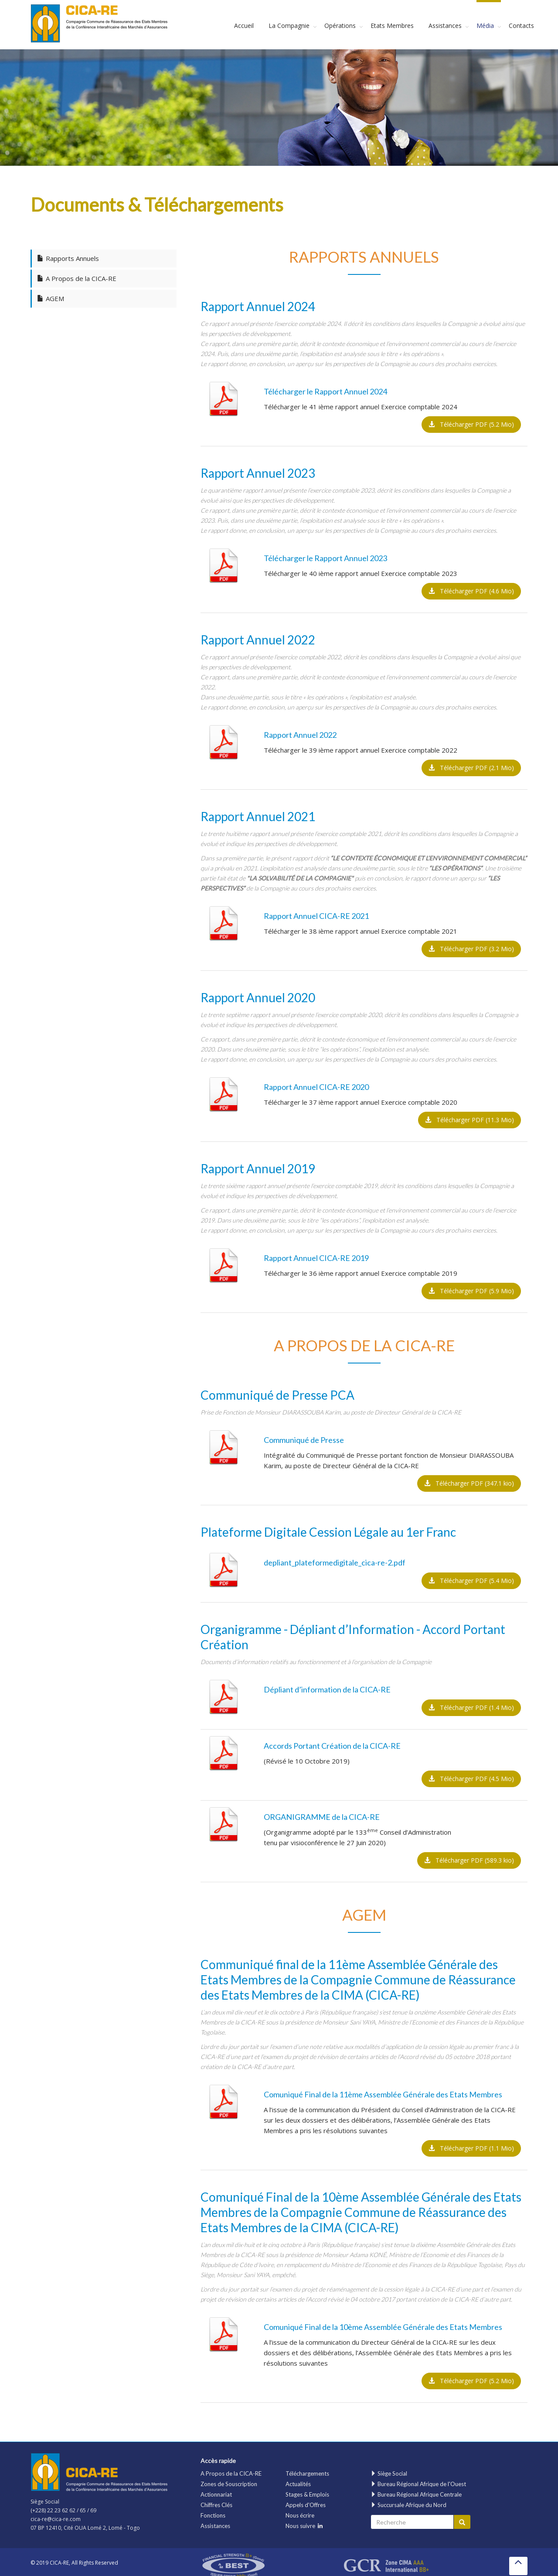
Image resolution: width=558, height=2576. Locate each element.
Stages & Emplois (307, 2494)
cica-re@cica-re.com (56, 2519)
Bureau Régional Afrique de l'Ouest (418, 2483)
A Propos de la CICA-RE (231, 2473)
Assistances (445, 25)
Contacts (521, 25)
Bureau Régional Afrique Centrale (416, 2494)
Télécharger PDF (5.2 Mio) (471, 424)
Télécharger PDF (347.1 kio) (469, 1483)
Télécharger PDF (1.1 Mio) (471, 2148)
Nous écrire (300, 2515)
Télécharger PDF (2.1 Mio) (471, 768)
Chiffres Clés (216, 2504)
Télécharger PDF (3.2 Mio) (471, 949)
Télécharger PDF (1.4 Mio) (471, 1707)
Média (485, 25)
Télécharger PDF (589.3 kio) (469, 1860)
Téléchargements (307, 2473)
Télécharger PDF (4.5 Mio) (471, 1778)
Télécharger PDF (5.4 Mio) (471, 1580)
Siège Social (389, 2473)
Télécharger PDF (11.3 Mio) (469, 1120)
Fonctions (213, 2515)
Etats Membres (392, 25)
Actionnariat (216, 2494)
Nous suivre (304, 2525)
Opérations (340, 25)
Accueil (244, 25)
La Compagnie (289, 25)
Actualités (298, 2483)
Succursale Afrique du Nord (408, 2504)
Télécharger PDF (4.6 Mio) (471, 591)
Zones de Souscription (229, 2483)
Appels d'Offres (306, 2504)
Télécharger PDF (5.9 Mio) (471, 1291)
